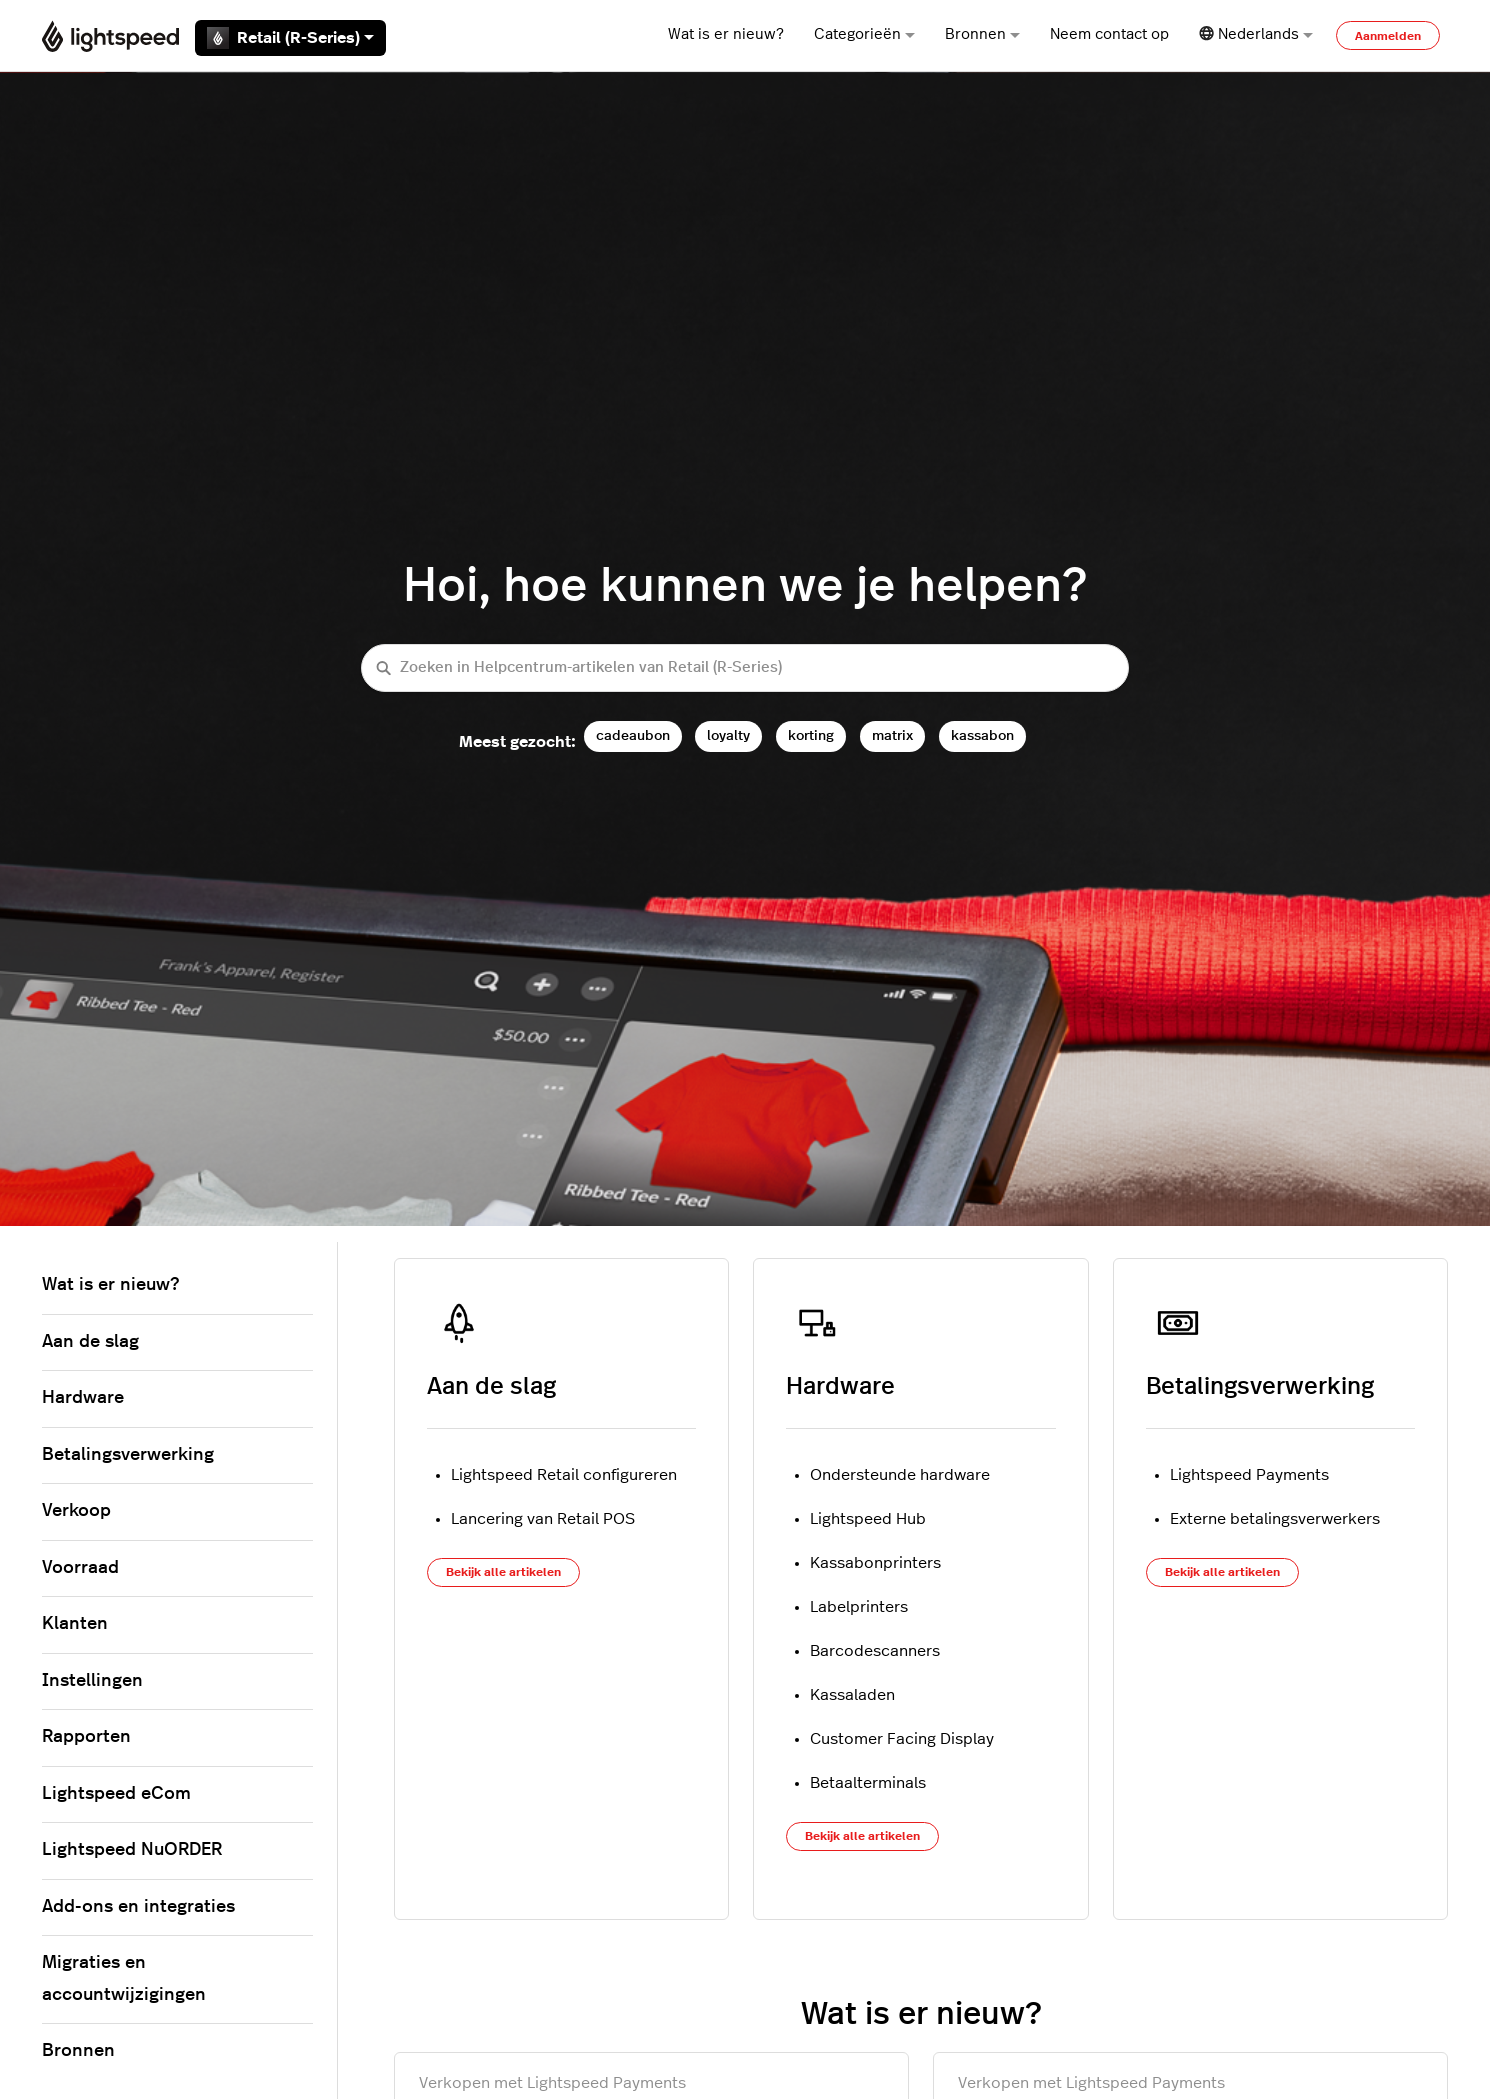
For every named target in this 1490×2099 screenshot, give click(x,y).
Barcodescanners (875, 1651)
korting (811, 735)
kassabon (982, 735)
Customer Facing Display (902, 1739)
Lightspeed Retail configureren (564, 1475)
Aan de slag (491, 1387)
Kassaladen (852, 1695)
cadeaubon (633, 735)
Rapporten (86, 1737)
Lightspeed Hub (868, 1519)
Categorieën (864, 34)
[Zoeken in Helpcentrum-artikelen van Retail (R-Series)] (745, 668)
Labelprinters (859, 1607)
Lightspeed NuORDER (132, 1850)
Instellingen (92, 1681)
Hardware (840, 1387)
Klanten (75, 1624)
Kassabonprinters (875, 1563)
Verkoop (76, 1511)
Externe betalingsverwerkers (1275, 1519)
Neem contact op (1109, 34)
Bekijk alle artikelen (503, 1572)
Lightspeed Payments (1249, 1475)
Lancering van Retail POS (543, 1519)
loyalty (728, 735)
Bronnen (982, 34)
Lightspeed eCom (116, 1794)
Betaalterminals (868, 1783)
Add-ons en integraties (138, 1907)
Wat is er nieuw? (726, 34)
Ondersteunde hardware (900, 1475)
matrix (892, 735)
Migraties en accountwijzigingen (124, 1979)
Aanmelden (1388, 36)
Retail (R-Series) (290, 38)
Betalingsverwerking (1260, 1387)
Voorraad (80, 1568)
